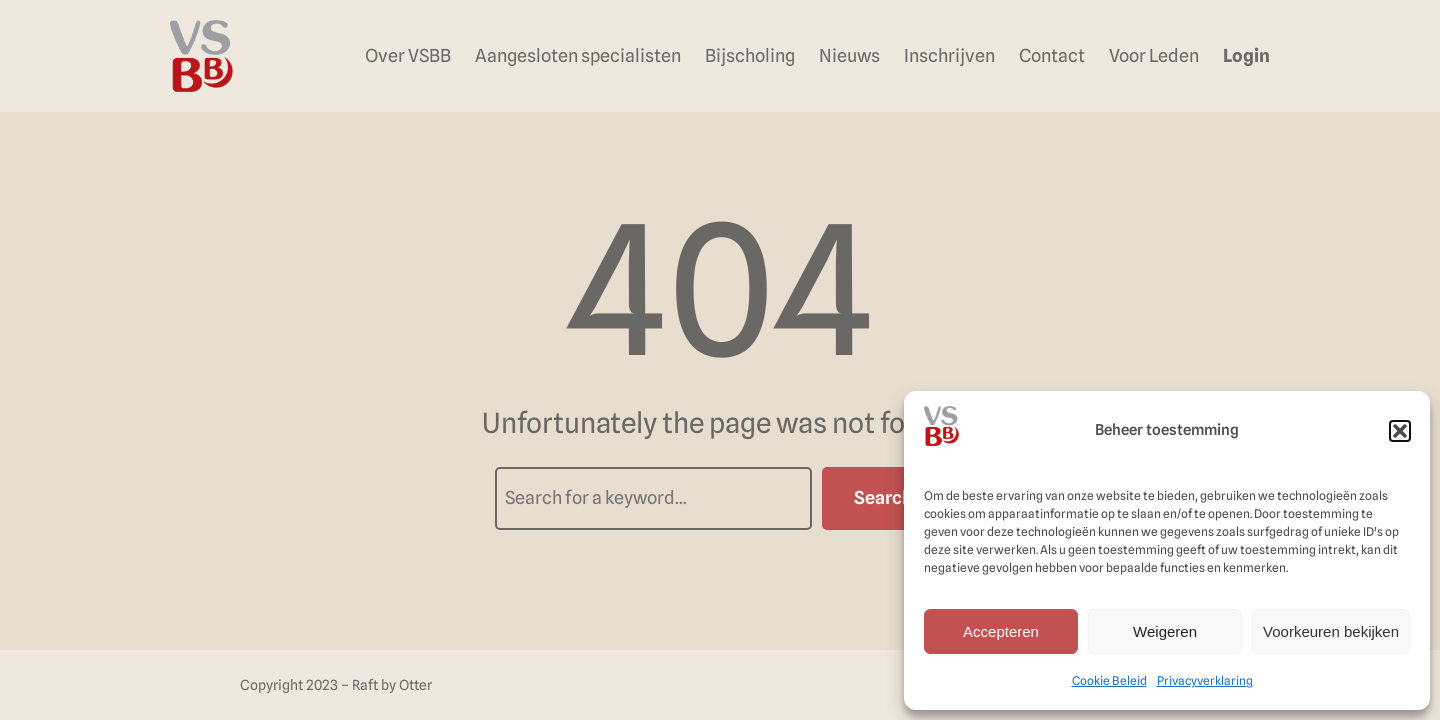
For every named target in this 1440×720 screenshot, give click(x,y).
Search (883, 497)
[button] (1400, 431)
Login (1246, 55)
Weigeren (1165, 631)
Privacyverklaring (1205, 680)
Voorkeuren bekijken (1331, 631)
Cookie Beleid (1109, 680)
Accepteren (1001, 631)
